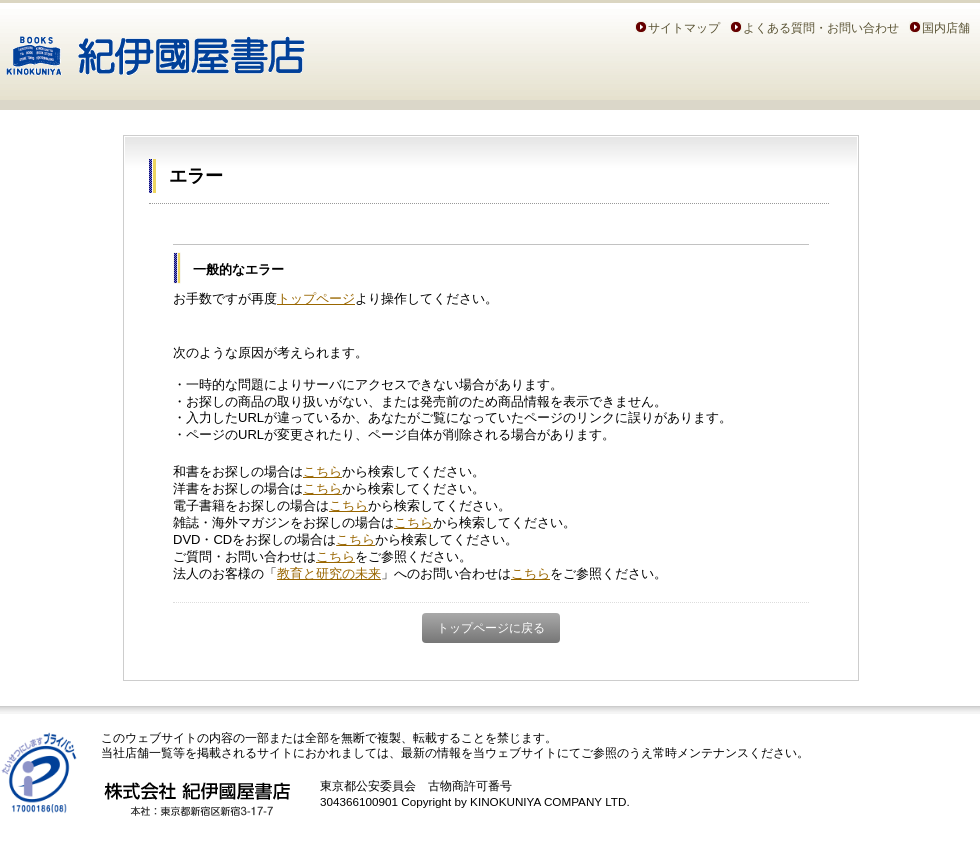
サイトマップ (684, 27)
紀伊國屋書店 (155, 48)
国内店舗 (946, 27)
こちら (322, 471)
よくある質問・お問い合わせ (821, 27)
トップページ (316, 298)
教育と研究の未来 (329, 573)
